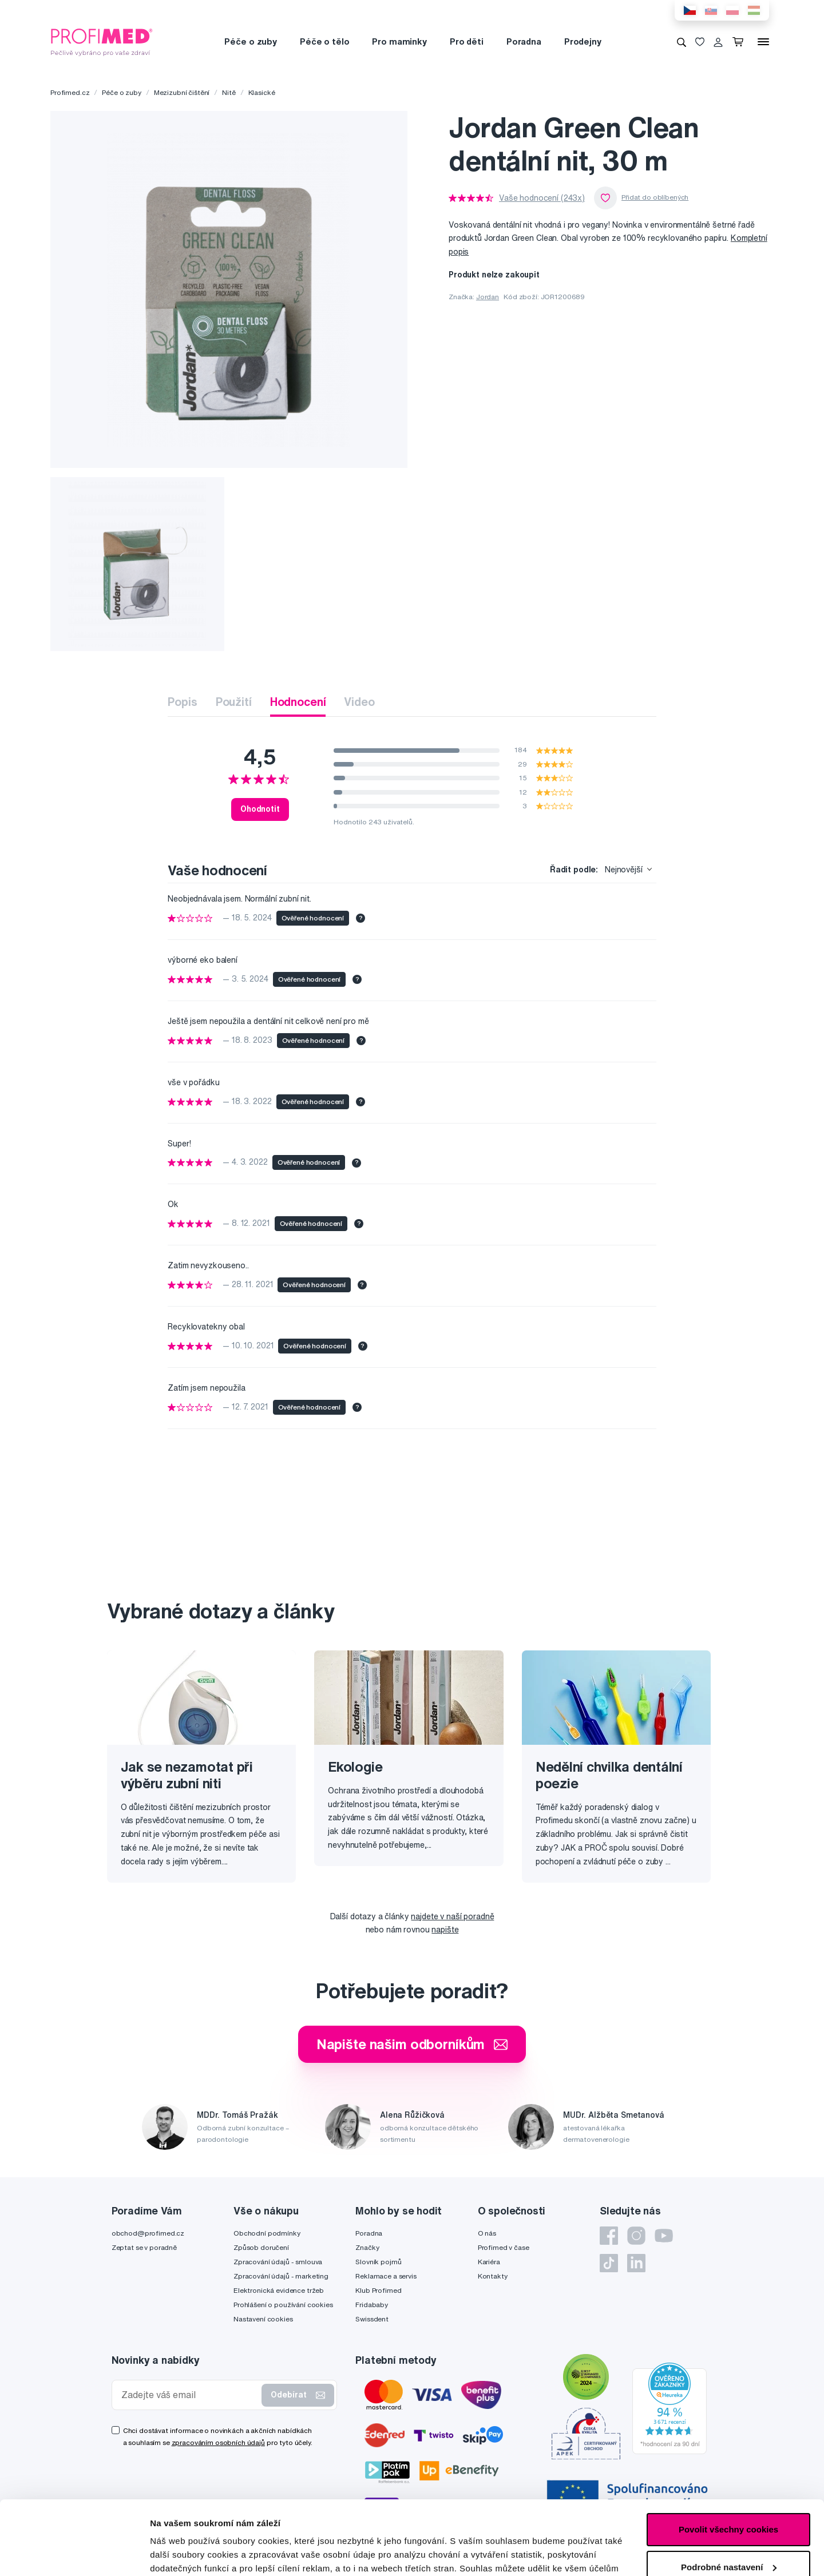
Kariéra (489, 2261)
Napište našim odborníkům (412, 2044)
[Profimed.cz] (101, 41)
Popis (182, 702)
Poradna (523, 41)
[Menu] (763, 42)
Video (359, 702)
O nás (487, 2233)
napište (444, 1930)
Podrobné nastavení (191, 2553)
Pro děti (467, 41)
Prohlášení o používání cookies (283, 2304)
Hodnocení (298, 702)
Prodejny (582, 41)
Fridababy (371, 2304)
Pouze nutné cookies (728, 2530)
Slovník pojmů (378, 2261)
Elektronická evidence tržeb (278, 2290)
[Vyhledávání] (681, 42)
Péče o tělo (324, 41)
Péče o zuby (250, 41)
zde (573, 2522)
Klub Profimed (378, 2290)
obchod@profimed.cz (148, 2233)
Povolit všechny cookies (728, 2455)
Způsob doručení (261, 2247)
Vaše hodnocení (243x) (542, 198)
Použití (234, 702)
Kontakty (493, 2276)
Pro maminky (399, 41)
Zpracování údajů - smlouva (277, 2261)
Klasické (261, 92)
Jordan (487, 296)
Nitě (228, 92)
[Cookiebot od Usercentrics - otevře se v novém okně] (74, 2553)
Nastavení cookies (263, 2319)
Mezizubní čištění (182, 92)
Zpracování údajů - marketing (280, 2276)
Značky (367, 2247)
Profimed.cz (69, 92)
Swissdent (372, 2319)
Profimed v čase (503, 2247)
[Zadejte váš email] (189, 2395)
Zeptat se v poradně (144, 2247)
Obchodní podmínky (266, 2233)
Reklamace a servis (385, 2276)
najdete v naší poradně (452, 1916)
